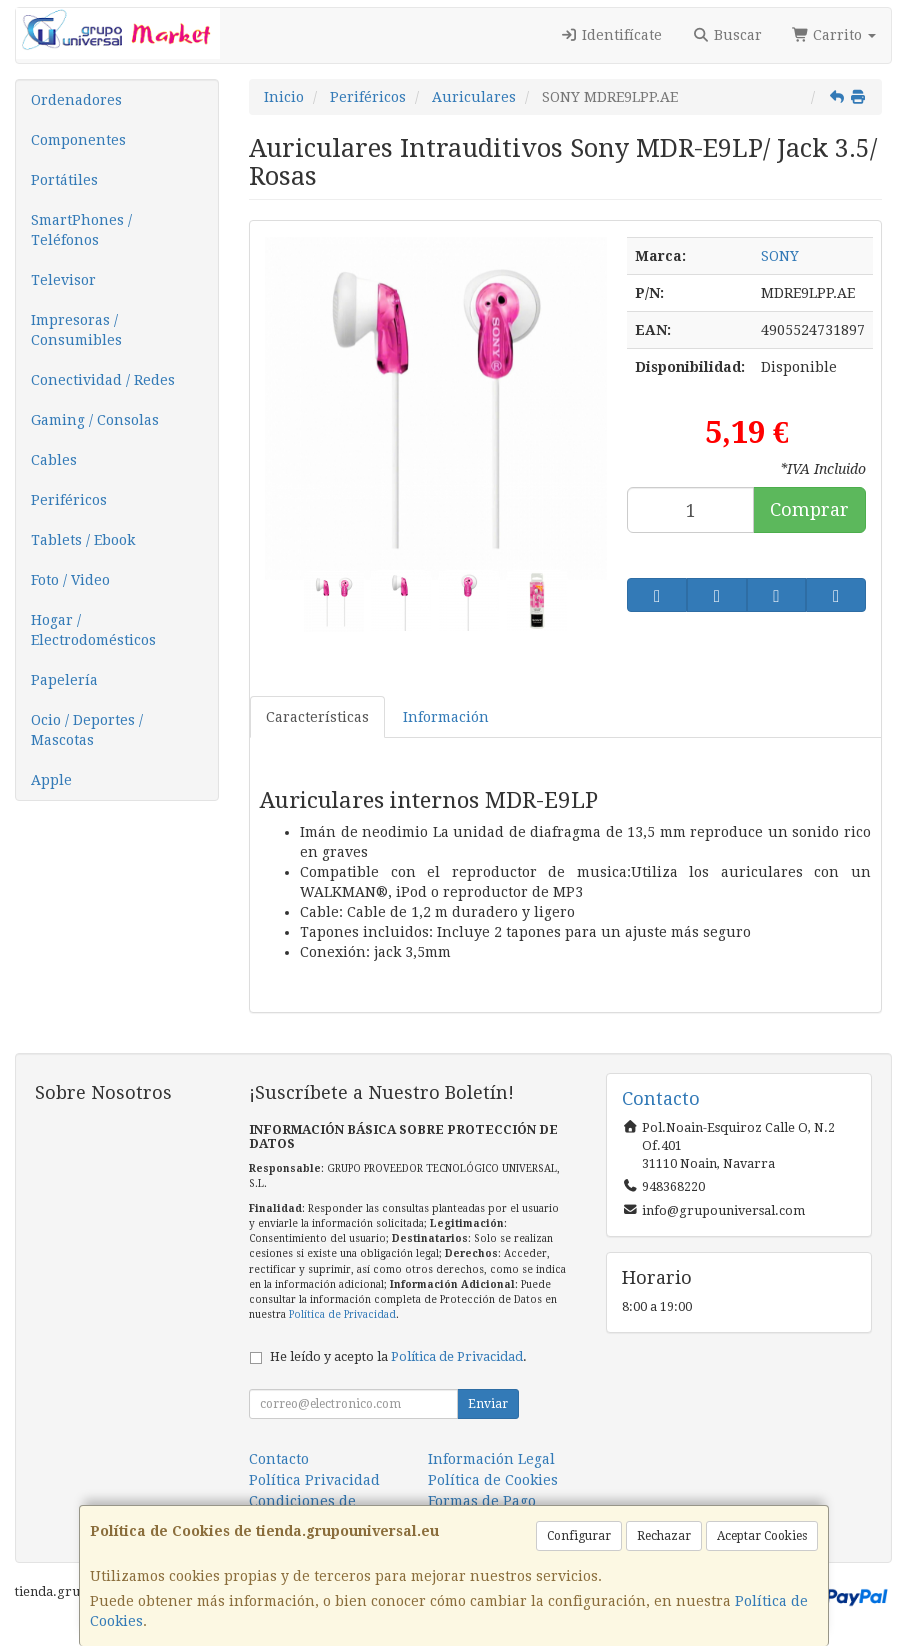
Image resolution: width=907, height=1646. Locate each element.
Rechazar (664, 1536)
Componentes (78, 140)
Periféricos (69, 500)
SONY (780, 256)
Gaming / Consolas (95, 420)
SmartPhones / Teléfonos (81, 230)
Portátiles (64, 180)
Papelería (64, 680)
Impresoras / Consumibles (76, 330)
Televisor (63, 280)
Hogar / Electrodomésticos (93, 630)
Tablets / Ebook (83, 540)
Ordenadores (76, 100)
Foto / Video (70, 580)
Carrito (834, 35)
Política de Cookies (493, 1480)
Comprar (809, 509)
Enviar (488, 1404)
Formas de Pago (482, 1501)
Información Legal (491, 1459)
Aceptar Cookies (762, 1536)
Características (317, 717)
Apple (51, 780)
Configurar (579, 1536)
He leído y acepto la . (398, 1356)
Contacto (279, 1459)
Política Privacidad (314, 1480)
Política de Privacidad (342, 1314)
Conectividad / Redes (103, 380)
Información (446, 717)
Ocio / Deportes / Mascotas (87, 730)
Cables (54, 460)
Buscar (727, 35)
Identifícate (612, 35)
